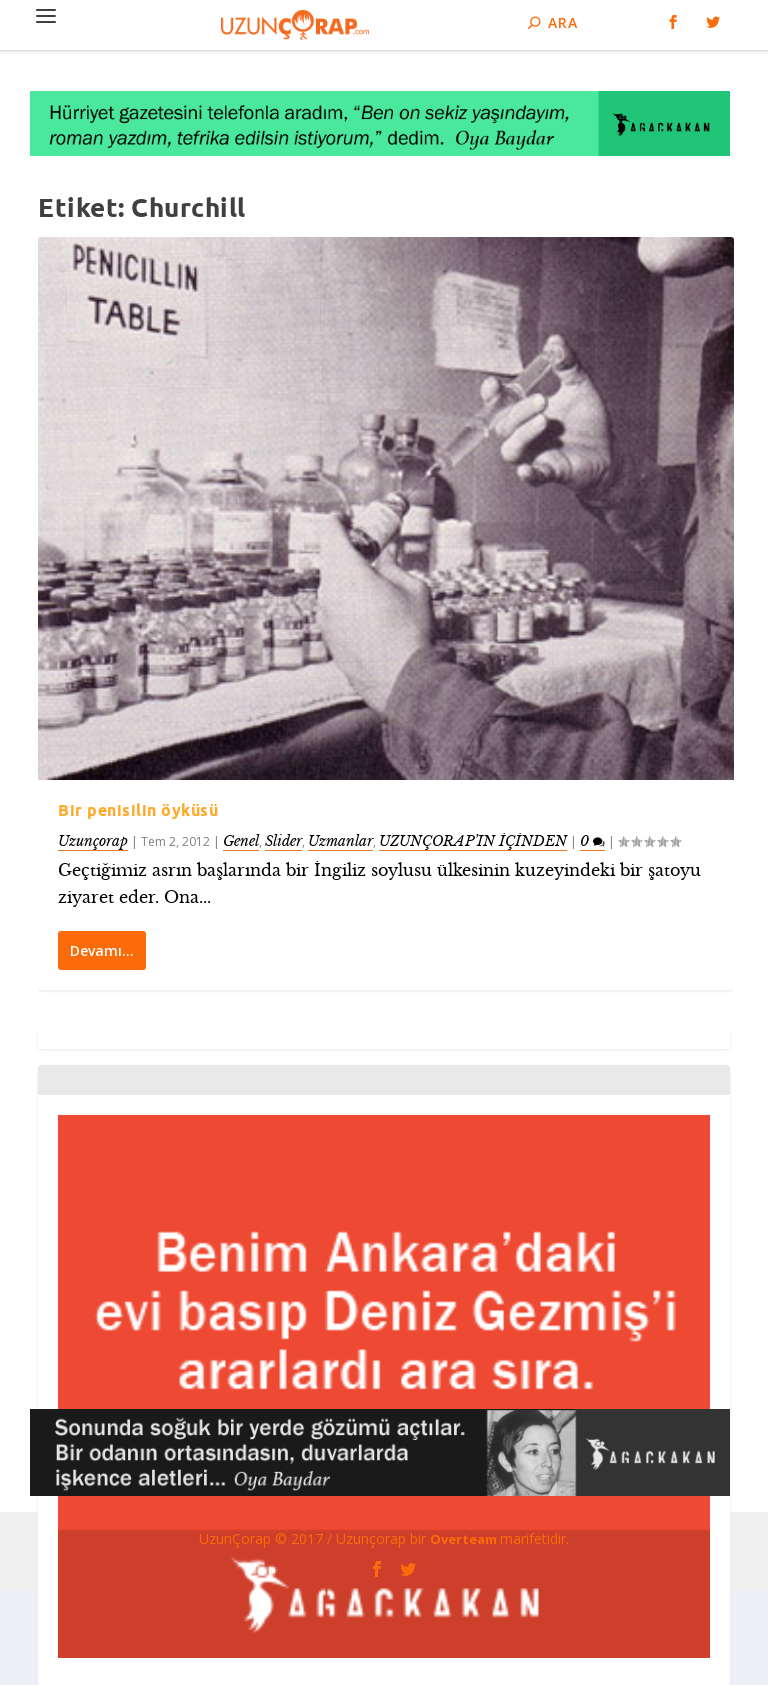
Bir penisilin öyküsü (138, 810)
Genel (241, 840)
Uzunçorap (93, 840)
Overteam (465, 1539)
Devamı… (102, 950)
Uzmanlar (340, 840)
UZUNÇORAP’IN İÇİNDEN (473, 840)
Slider (283, 840)
